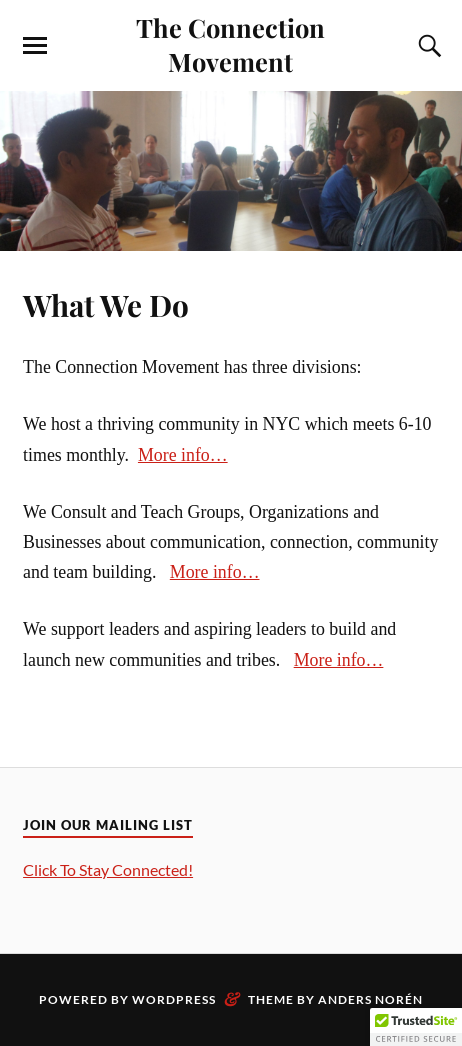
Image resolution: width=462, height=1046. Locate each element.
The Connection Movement (230, 44)
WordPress (174, 999)
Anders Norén (370, 999)
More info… (183, 455)
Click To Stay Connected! (108, 869)
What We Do (106, 304)
